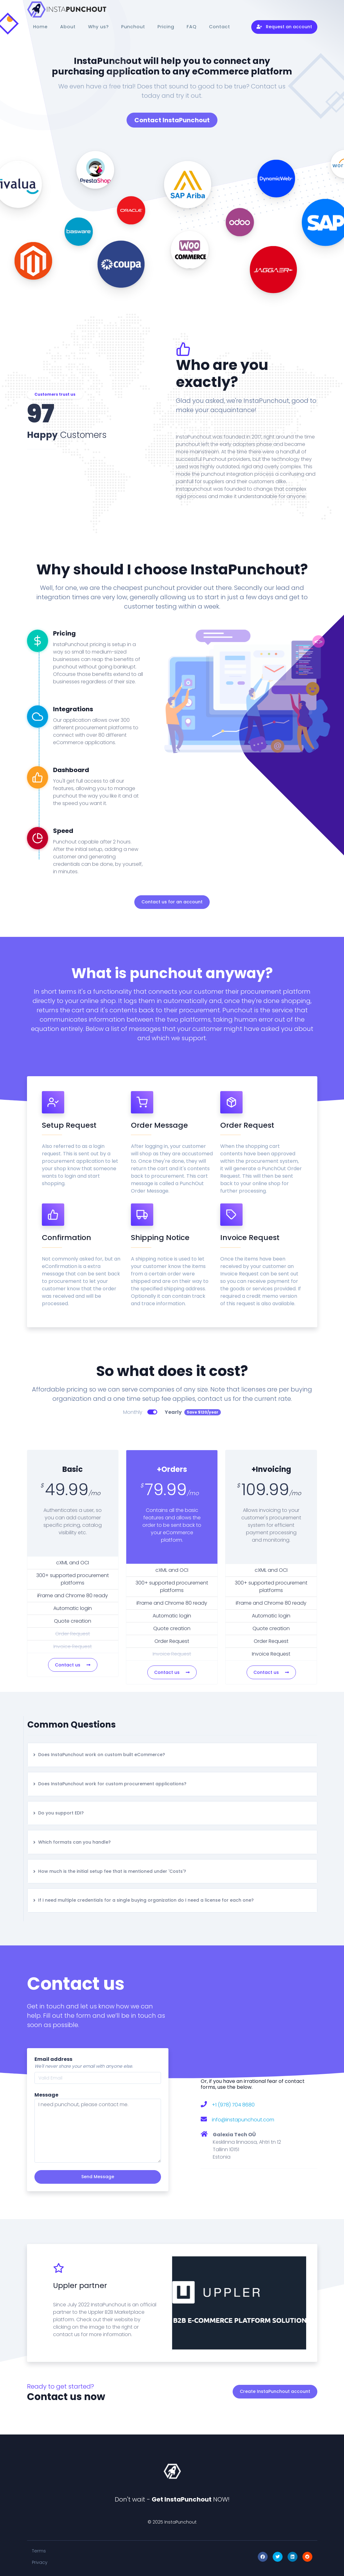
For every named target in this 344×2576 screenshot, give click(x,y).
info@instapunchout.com (243, 2119)
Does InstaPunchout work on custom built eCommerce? (99, 1754)
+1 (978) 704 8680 (233, 2104)
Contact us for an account (172, 902)
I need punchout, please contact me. (97, 2131)
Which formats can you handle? (72, 1842)
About (68, 27)
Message (46, 2094)
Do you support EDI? (58, 1813)
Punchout (133, 27)
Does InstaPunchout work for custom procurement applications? (109, 1784)
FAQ (192, 27)
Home (40, 27)
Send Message (97, 2177)
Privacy (39, 2562)
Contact (219, 27)
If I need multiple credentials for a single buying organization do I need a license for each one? (143, 1900)
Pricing (166, 27)
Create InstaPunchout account (275, 2391)
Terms (39, 2551)
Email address (53, 2059)
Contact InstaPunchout (172, 120)
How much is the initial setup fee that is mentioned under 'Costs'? (109, 1871)
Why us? (98, 27)
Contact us (72, 1665)
